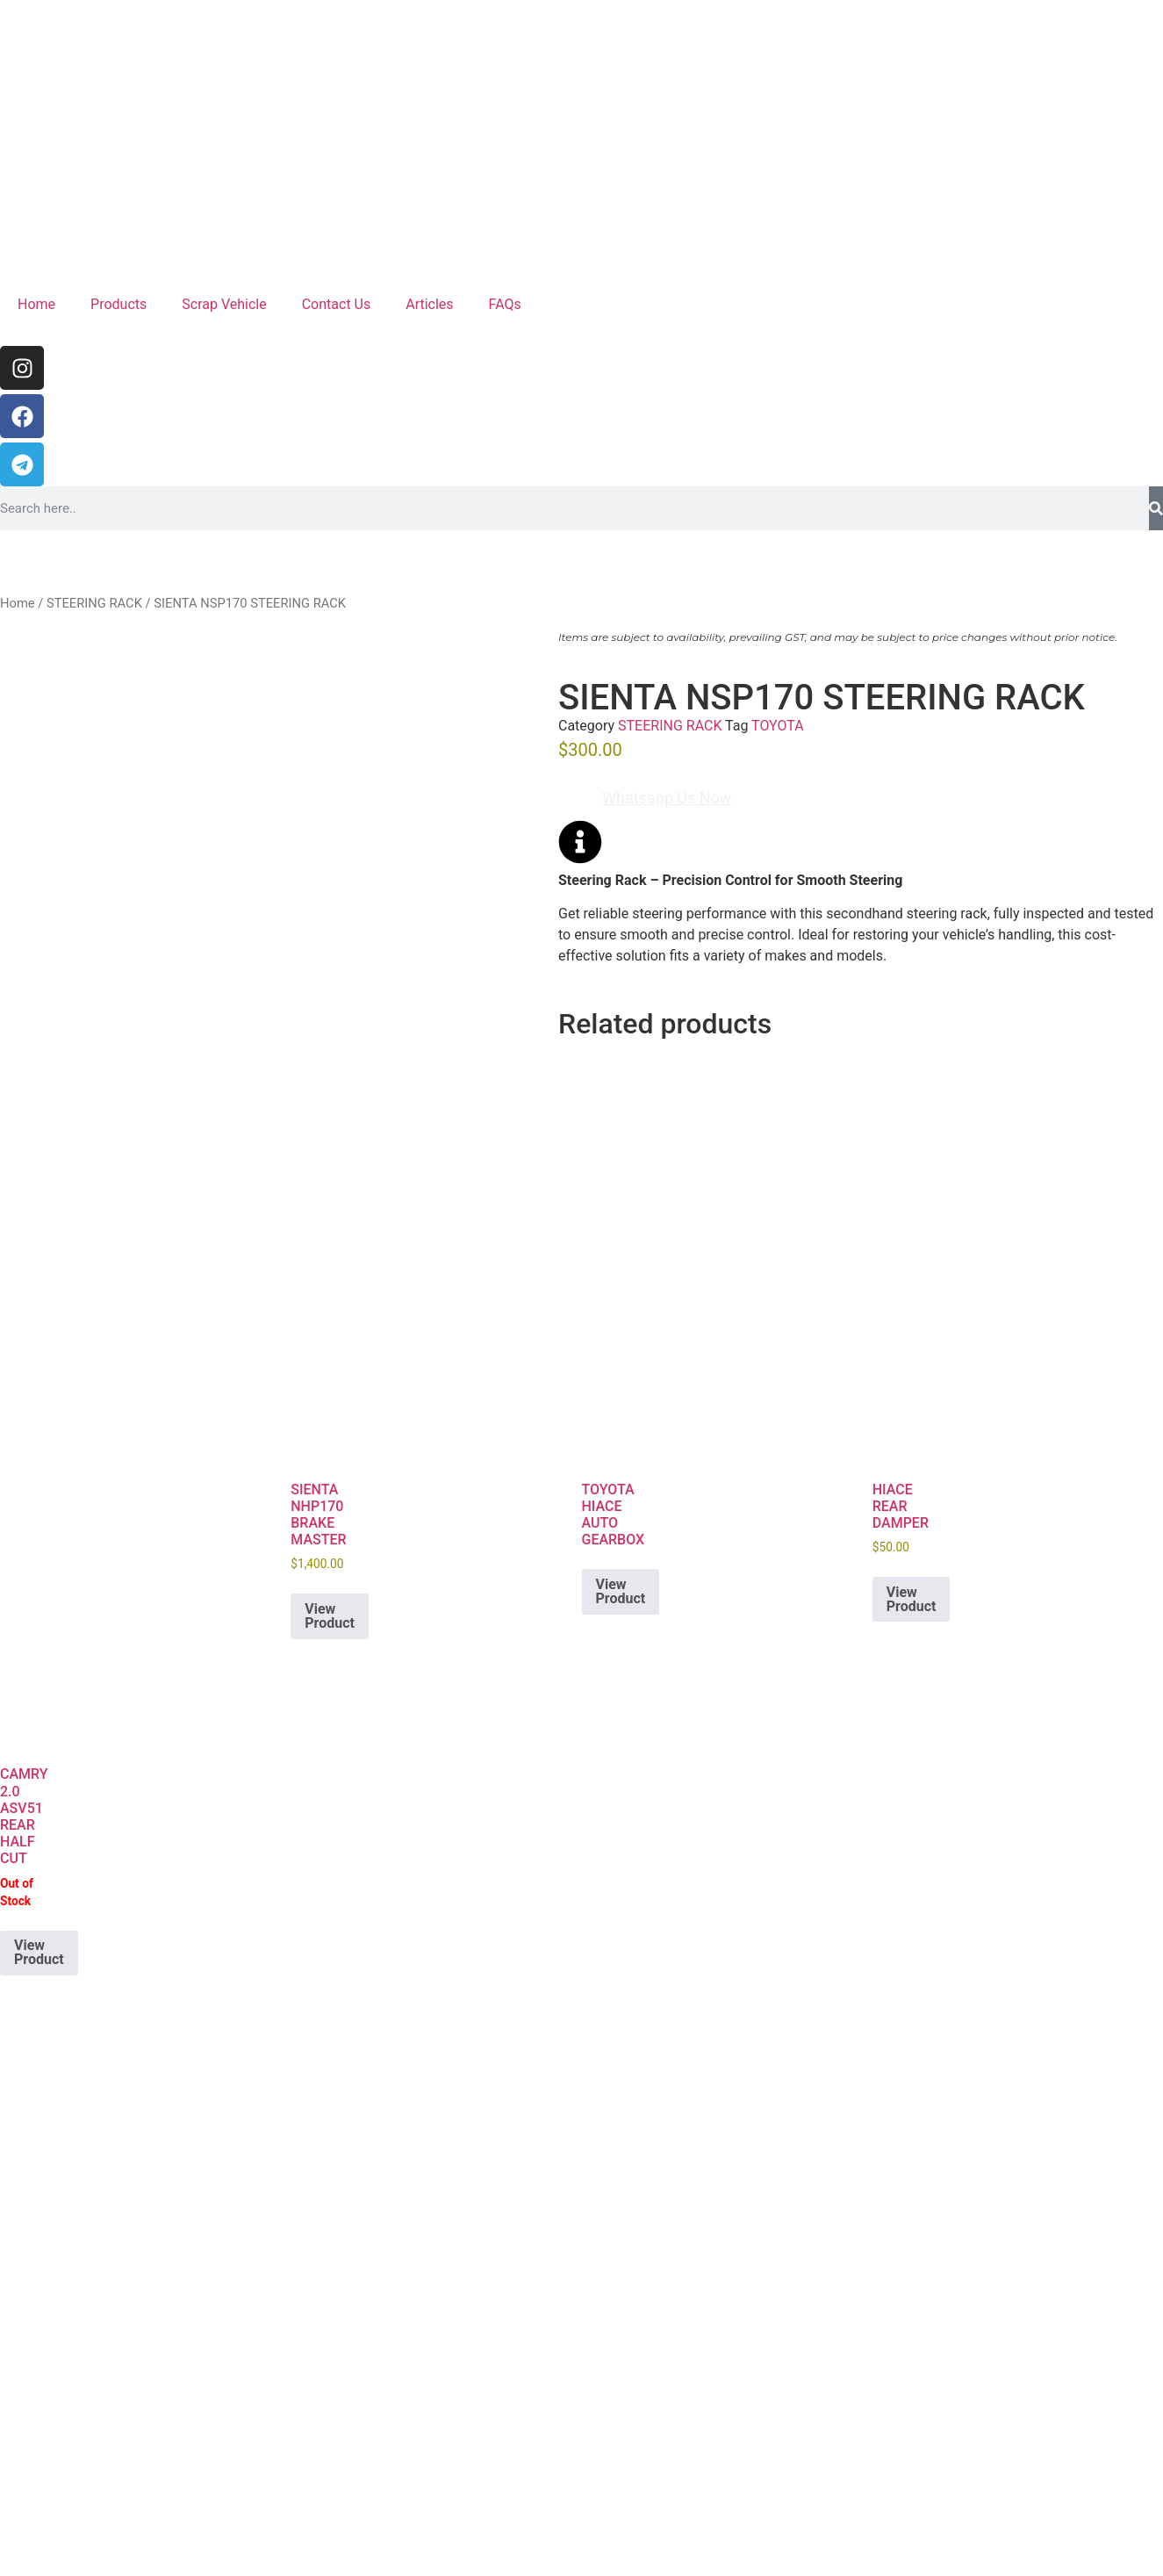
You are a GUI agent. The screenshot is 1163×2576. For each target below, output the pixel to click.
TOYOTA (777, 725)
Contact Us (336, 304)
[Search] (1156, 508)
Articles (429, 304)
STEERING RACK (94, 603)
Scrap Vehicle (224, 304)
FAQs (505, 304)
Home (36, 304)
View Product (330, 1616)
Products (118, 304)
